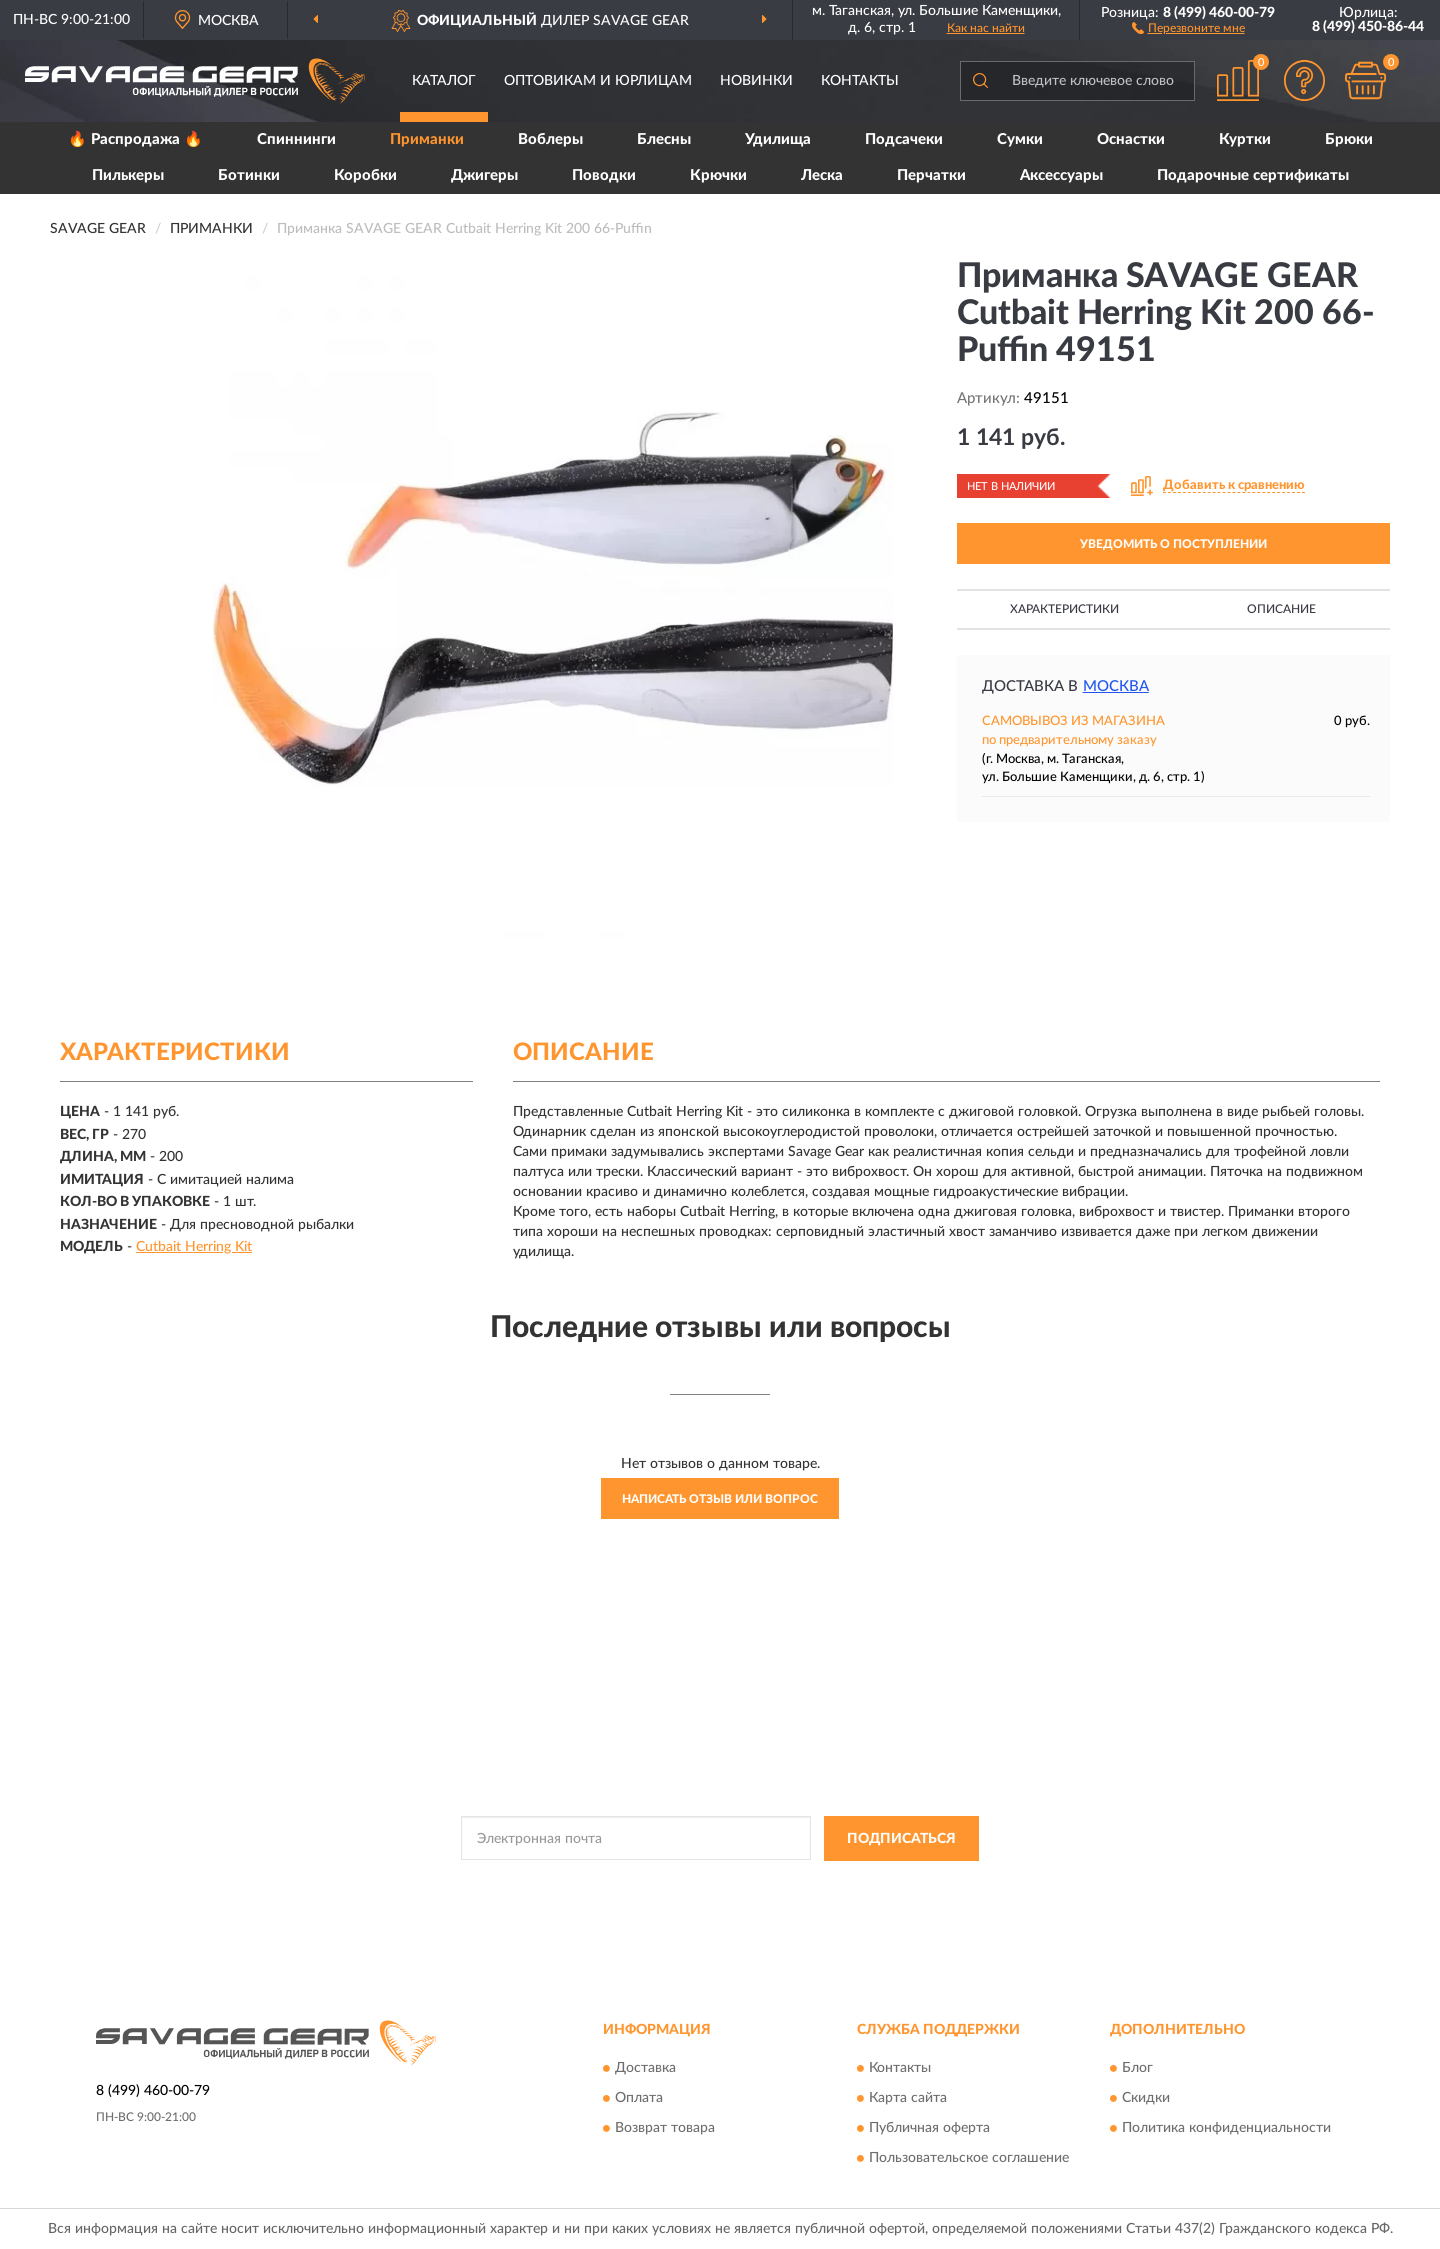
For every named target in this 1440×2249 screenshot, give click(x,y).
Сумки (1020, 139)
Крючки (718, 175)
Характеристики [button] (1064, 609)
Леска (822, 175)
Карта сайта (908, 2099)
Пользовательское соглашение (969, 2159)
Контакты (860, 81)
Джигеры (484, 175)
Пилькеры (128, 175)
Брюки (1349, 139)
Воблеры (550, 139)
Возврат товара (665, 2129)
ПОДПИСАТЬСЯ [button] (901, 1839)
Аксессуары (1061, 175)
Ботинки (249, 175)
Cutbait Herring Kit (194, 1247)
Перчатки (931, 175)
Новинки (756, 81)
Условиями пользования (878, 1884)
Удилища (778, 139)
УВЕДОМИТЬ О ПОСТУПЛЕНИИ (1173, 544)
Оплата (639, 2099)
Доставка (645, 2069)
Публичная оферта (929, 2129)
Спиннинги (296, 139)
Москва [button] (1116, 686)
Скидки (1146, 2099)
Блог (1137, 2069)
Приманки (427, 139)
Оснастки (1131, 139)
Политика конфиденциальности (1226, 2129)
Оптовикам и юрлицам (598, 81)
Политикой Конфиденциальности (702, 1884)
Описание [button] (1281, 609)
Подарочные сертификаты (1253, 175)
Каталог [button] (444, 81)
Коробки (365, 175)
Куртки (1245, 139)
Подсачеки (904, 139)
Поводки (604, 175)
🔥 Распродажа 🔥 (135, 139)
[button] (1188, 27)
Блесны (664, 139)
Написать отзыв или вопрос (720, 1499)
